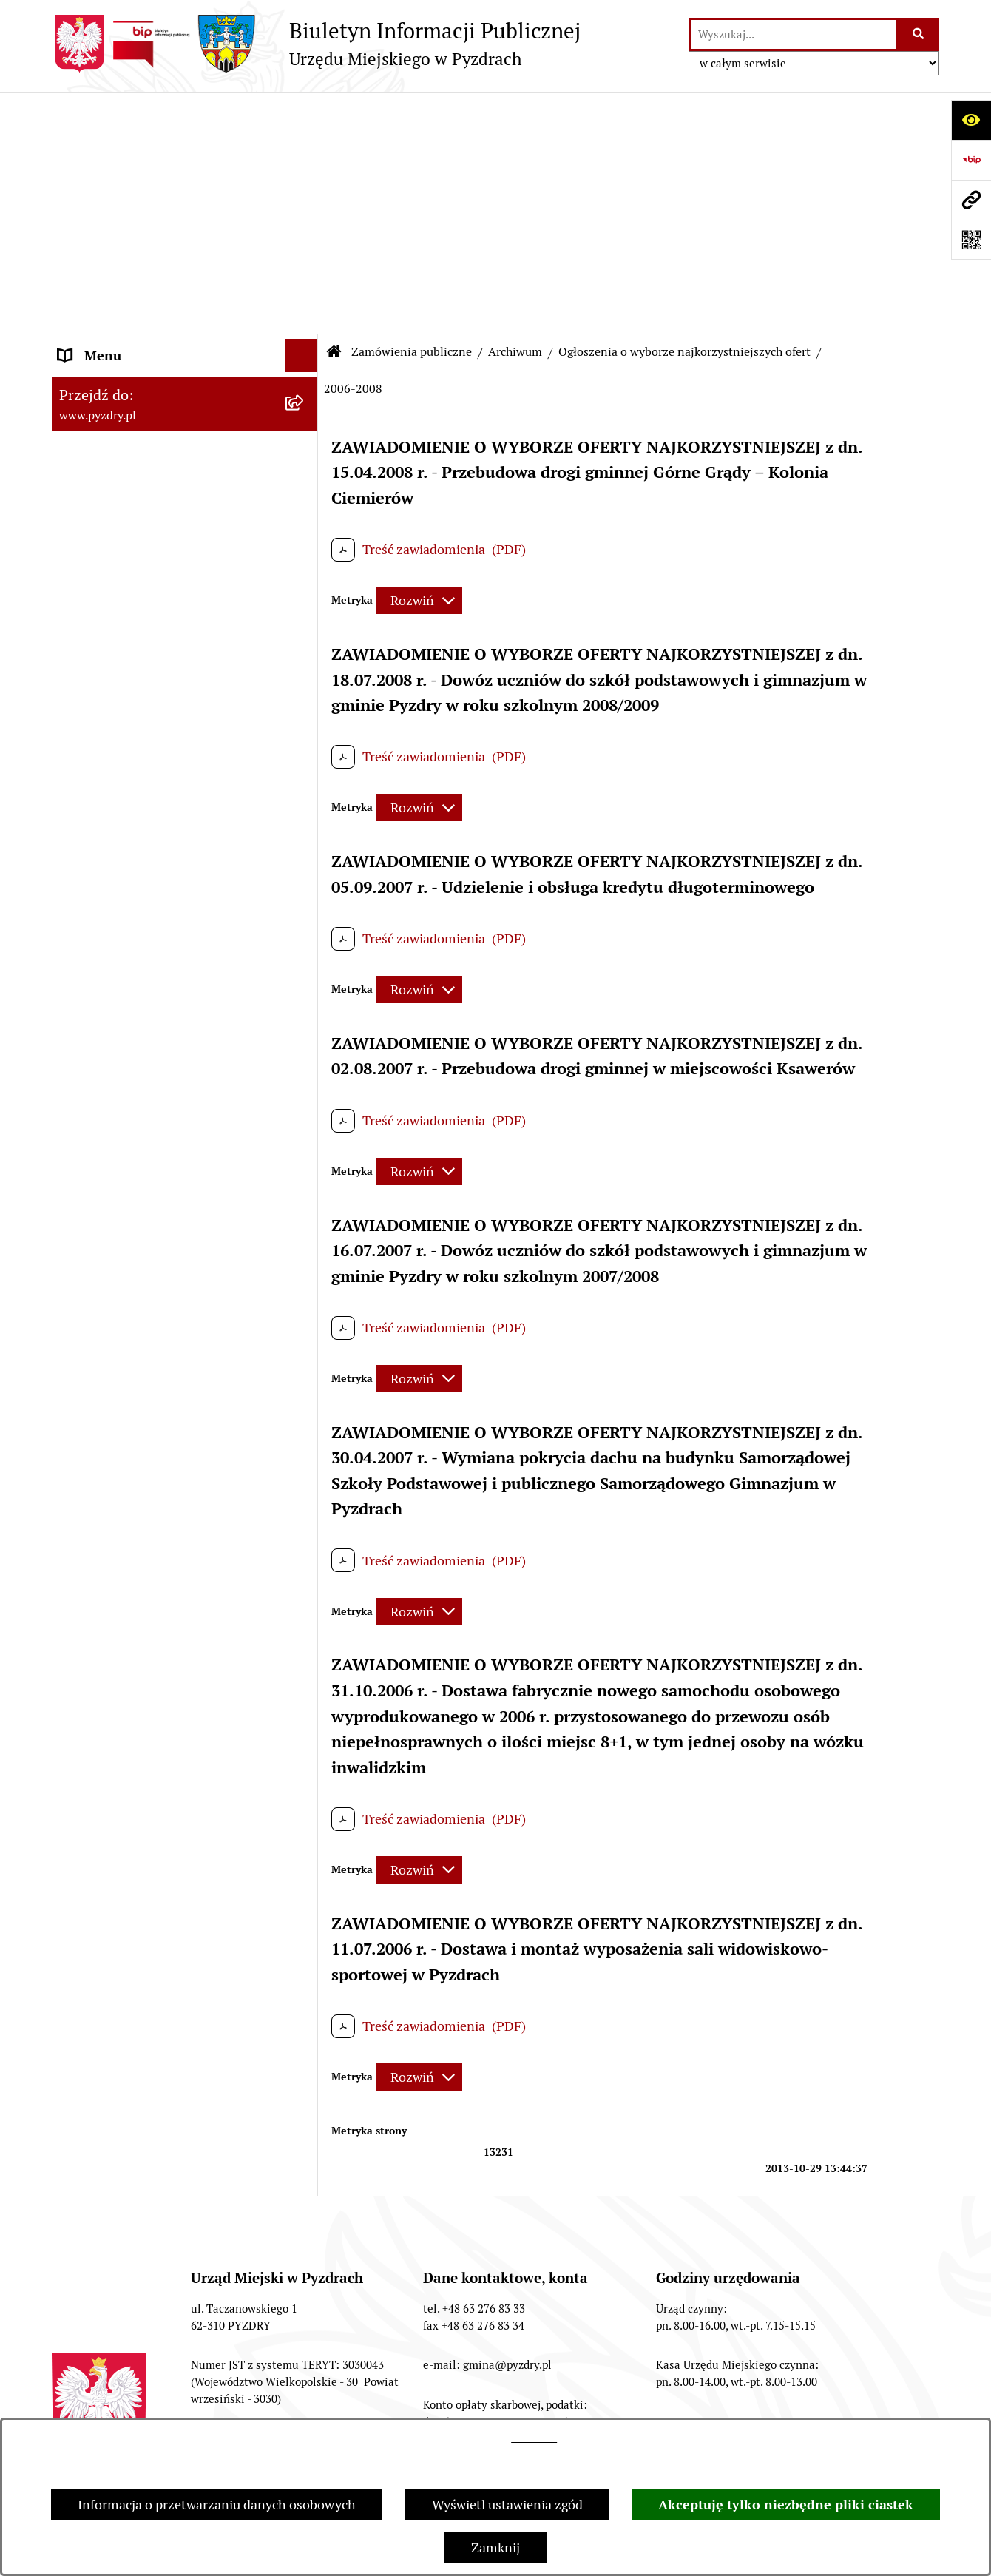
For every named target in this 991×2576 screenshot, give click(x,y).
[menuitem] (185, 377)
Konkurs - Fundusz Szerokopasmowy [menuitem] (166, 1392)
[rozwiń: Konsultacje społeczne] (305, 1326)
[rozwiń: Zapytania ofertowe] (305, 888)
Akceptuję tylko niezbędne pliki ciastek (785, 2504)
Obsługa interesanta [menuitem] (117, 267)
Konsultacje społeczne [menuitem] (123, 1326)
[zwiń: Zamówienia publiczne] (305, 334)
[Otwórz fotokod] (971, 240)
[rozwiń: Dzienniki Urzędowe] (305, 1193)
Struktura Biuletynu (156, 2404)
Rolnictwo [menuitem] (88, 1292)
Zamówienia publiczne (411, 110)
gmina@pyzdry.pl (507, 2124)
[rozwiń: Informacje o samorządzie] (305, 148)
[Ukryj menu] (301, 114)
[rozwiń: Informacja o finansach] (305, 1060)
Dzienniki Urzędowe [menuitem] (117, 1192)
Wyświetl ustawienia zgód (507, 2504)
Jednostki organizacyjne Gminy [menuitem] (149, 1093)
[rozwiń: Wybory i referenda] (305, 1226)
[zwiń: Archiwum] (305, 482)
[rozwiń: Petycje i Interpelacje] (305, 1160)
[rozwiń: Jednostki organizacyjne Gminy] (305, 1093)
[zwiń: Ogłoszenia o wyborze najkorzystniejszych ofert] (305, 568)
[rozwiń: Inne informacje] (305, 1360)
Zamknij (495, 2547)
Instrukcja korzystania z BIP (456, 2404)
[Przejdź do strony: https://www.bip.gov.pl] (971, 160)
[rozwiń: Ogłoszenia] (305, 1127)
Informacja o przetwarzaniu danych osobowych (217, 2504)
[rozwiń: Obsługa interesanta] (305, 268)
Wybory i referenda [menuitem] (114, 1226)
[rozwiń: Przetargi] (305, 376)
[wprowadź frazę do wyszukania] (794, 34)
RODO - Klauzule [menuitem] (107, 300)
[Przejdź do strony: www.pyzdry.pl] (971, 200)
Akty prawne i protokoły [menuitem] (129, 180)
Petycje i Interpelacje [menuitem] (119, 1159)
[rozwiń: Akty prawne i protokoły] (305, 181)
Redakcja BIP (296, 2404)
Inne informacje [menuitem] (105, 1359)
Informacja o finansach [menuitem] (126, 1059)
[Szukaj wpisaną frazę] (919, 34)
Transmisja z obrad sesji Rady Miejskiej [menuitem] (144, 224)
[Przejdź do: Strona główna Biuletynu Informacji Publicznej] (334, 111)
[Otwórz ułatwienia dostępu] (971, 120)
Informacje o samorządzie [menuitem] (134, 147)
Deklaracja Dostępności (769, 2404)
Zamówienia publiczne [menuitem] (124, 334)
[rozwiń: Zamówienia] (305, 525)
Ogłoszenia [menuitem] (91, 1126)
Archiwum (515, 110)
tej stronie (534, 2437)
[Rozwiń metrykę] (419, 359)
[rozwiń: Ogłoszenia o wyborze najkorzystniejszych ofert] (305, 419)
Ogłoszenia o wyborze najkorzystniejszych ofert (684, 110)
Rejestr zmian (619, 2404)
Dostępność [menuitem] (93, 1259)
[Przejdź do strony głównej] (316, 44)
